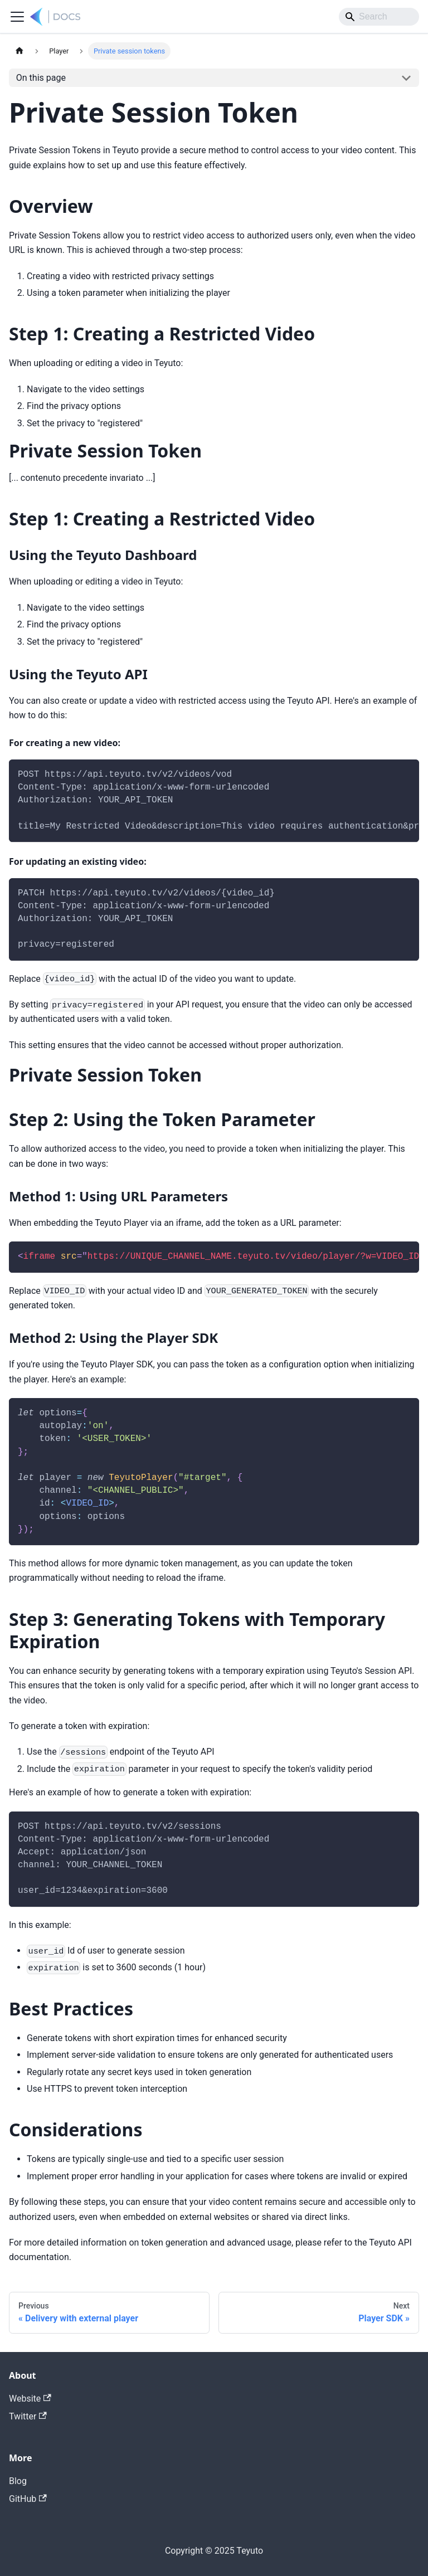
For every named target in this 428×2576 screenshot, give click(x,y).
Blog (18, 2481)
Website (30, 2398)
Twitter (28, 2416)
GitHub (28, 2499)
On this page (41, 77)
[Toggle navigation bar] (17, 16)
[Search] (379, 17)
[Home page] (19, 51)
